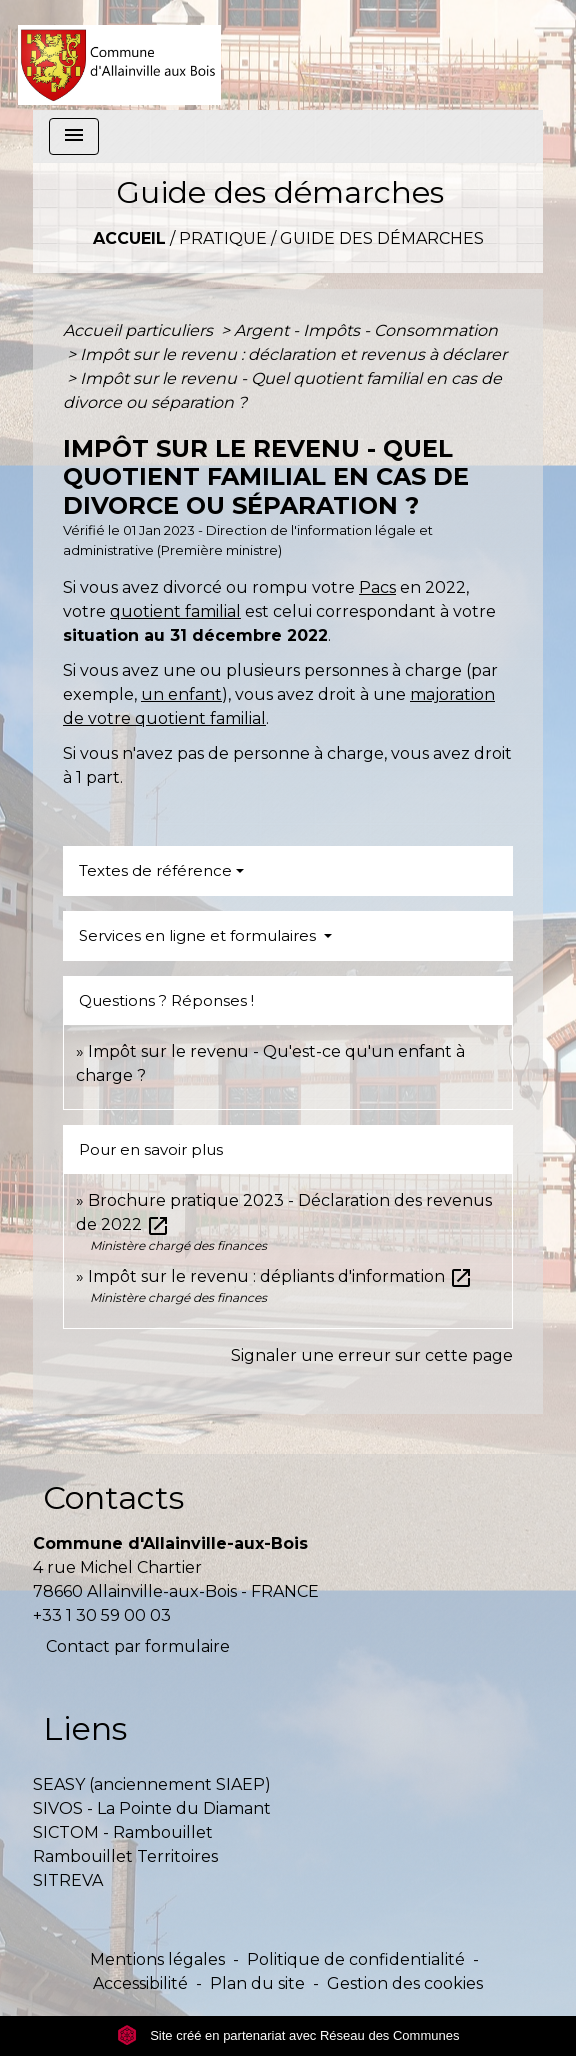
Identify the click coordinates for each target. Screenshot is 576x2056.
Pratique (223, 238)
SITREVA (68, 1880)
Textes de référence (155, 870)
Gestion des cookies (405, 1983)
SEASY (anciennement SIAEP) (152, 1784)
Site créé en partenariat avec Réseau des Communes (288, 2035)
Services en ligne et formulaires (199, 935)
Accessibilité (140, 1983)
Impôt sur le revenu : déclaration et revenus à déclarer (293, 354)
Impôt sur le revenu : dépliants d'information (280, 1276)
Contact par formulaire (138, 1646)
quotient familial (175, 611)
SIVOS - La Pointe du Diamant (152, 1808)
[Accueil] (119, 55)
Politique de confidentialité (356, 1959)
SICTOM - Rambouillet (123, 1832)
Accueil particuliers (140, 330)
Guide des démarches (382, 238)
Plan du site (257, 1983)
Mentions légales (157, 1959)
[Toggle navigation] (74, 136)
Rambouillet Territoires (125, 1856)
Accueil (129, 238)
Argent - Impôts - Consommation (366, 330)
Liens (85, 1728)
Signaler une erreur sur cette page (372, 1355)
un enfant (181, 694)
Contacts (113, 1497)
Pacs (377, 587)
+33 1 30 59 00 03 (102, 1615)
